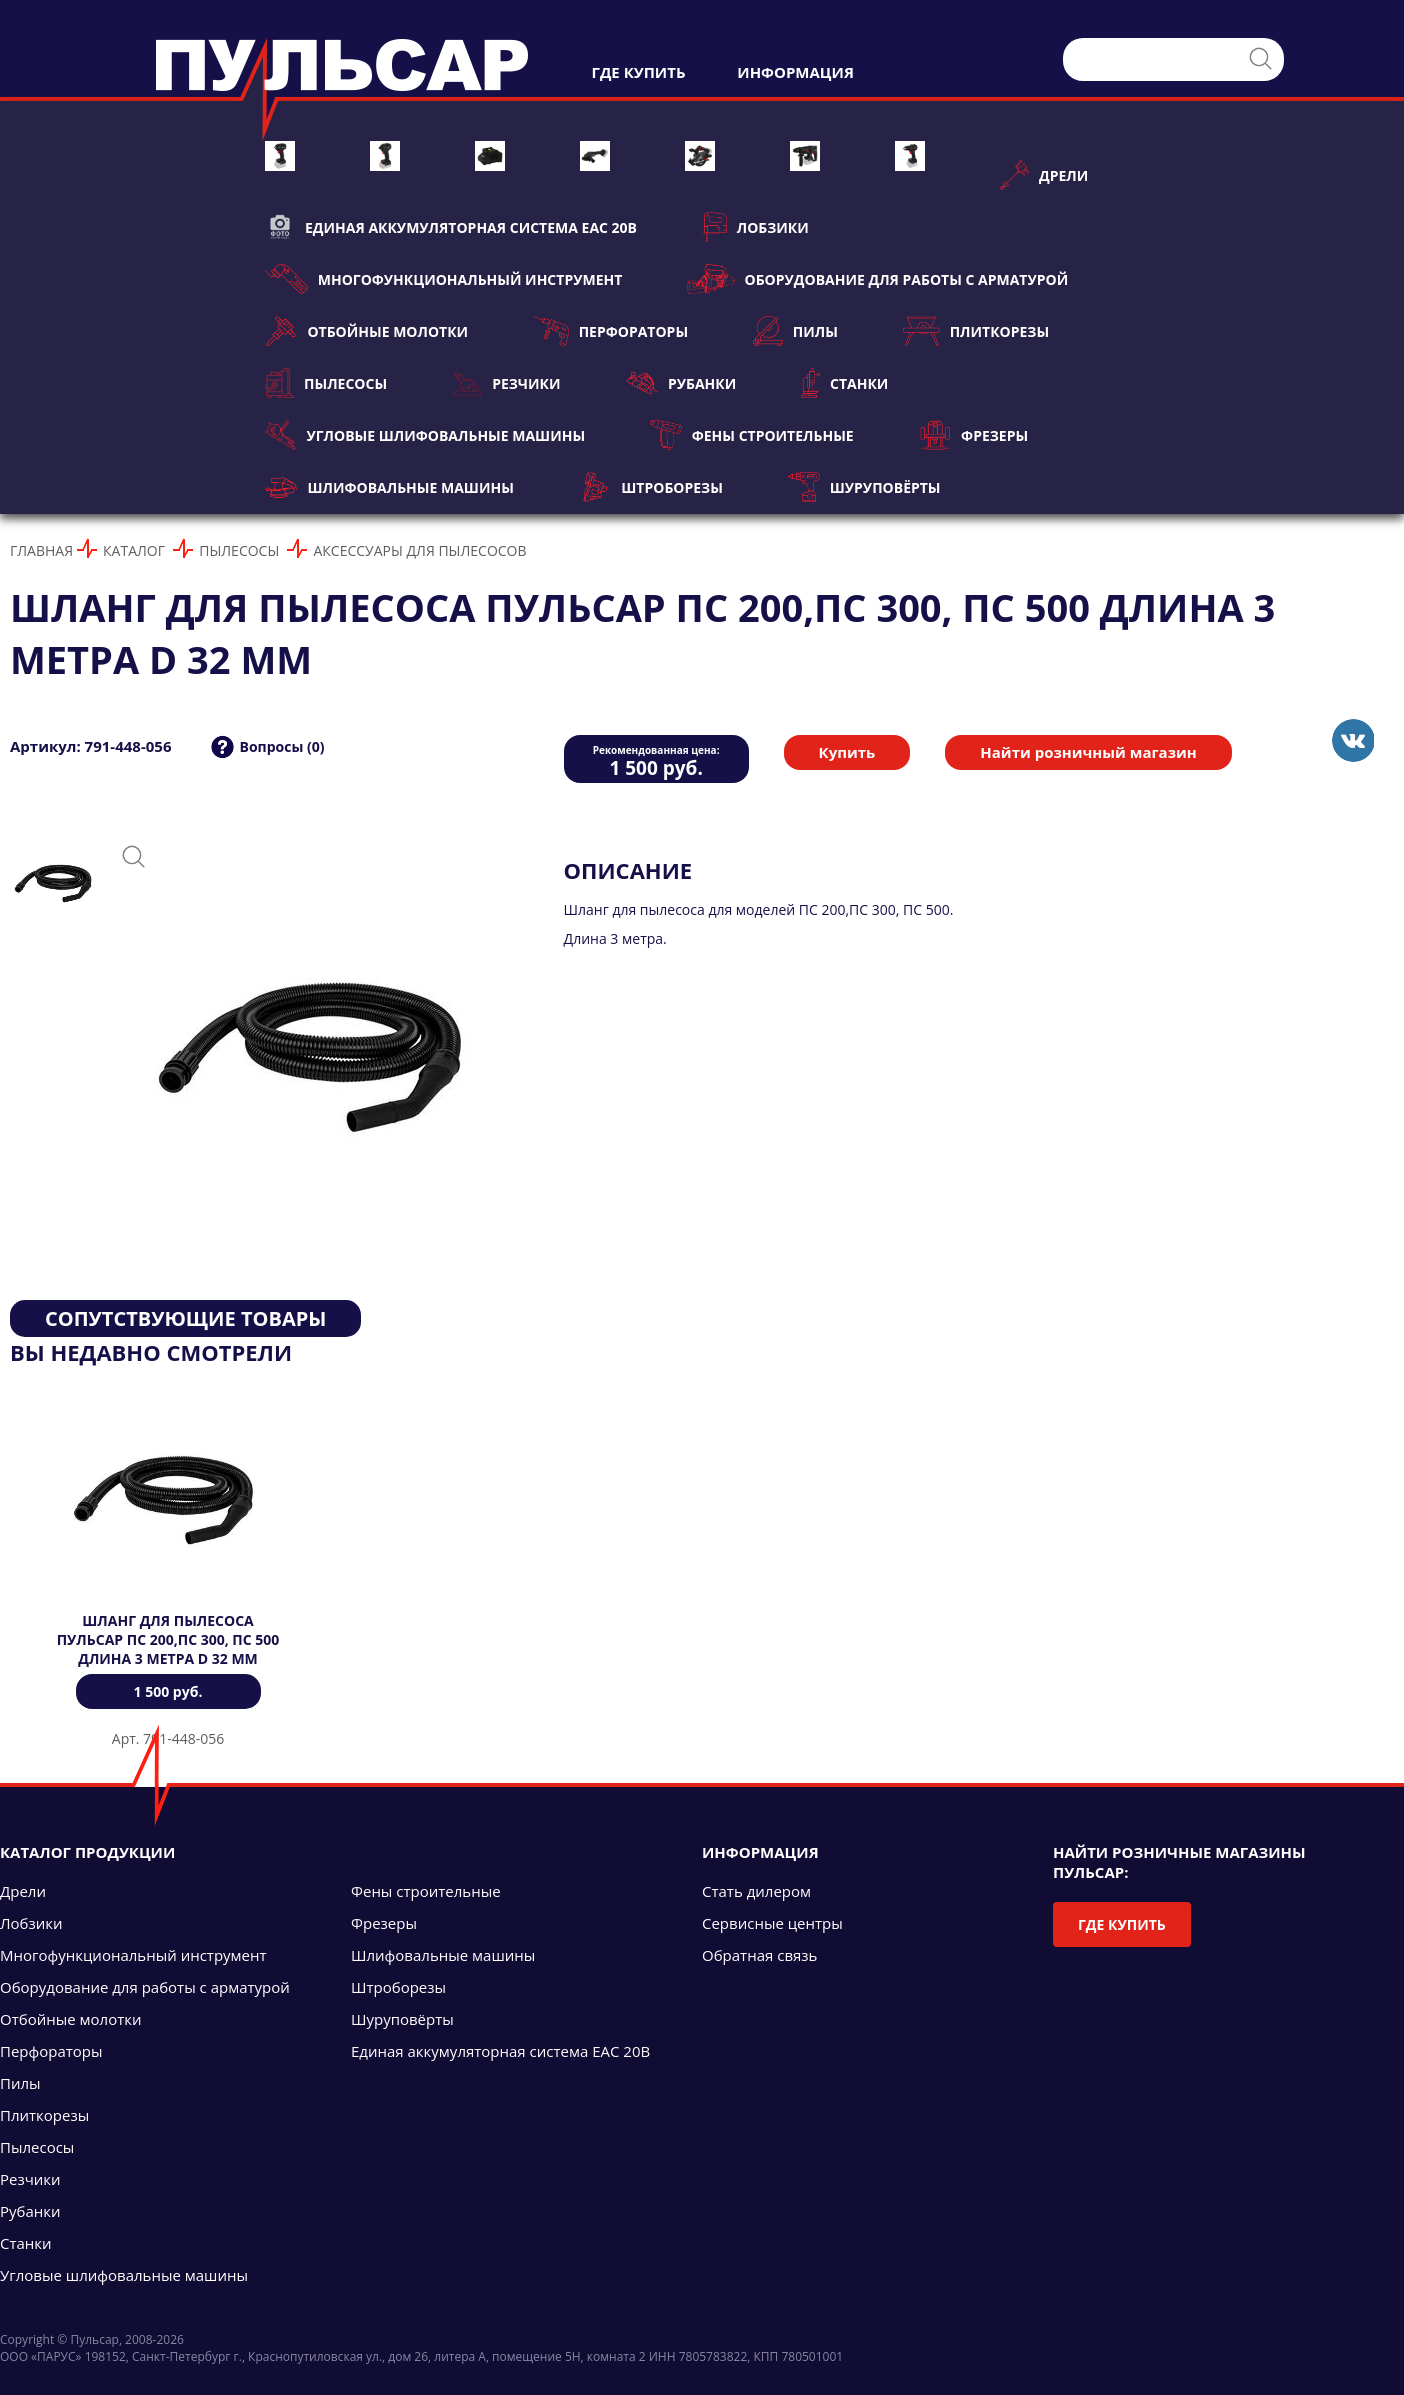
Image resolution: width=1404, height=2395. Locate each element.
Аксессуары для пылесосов (419, 550)
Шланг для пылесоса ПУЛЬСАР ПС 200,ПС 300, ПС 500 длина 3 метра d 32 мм (168, 1639)
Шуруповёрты (864, 487)
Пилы (795, 331)
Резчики (506, 383)
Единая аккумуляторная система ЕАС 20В (451, 227)
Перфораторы (610, 331)
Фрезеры (973, 435)
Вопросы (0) (281, 746)
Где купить (1122, 1924)
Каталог (134, 550)
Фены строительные (752, 435)
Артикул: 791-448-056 (90, 746)
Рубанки (681, 383)
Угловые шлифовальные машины (425, 435)
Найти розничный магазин (1088, 752)
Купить (847, 752)
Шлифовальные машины (389, 487)
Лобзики (755, 227)
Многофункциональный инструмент (443, 279)
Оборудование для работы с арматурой (877, 279)
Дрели (1044, 175)
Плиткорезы (976, 331)
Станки (844, 383)
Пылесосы (326, 383)
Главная (41, 550)
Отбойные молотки (366, 331)
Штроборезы (651, 487)
